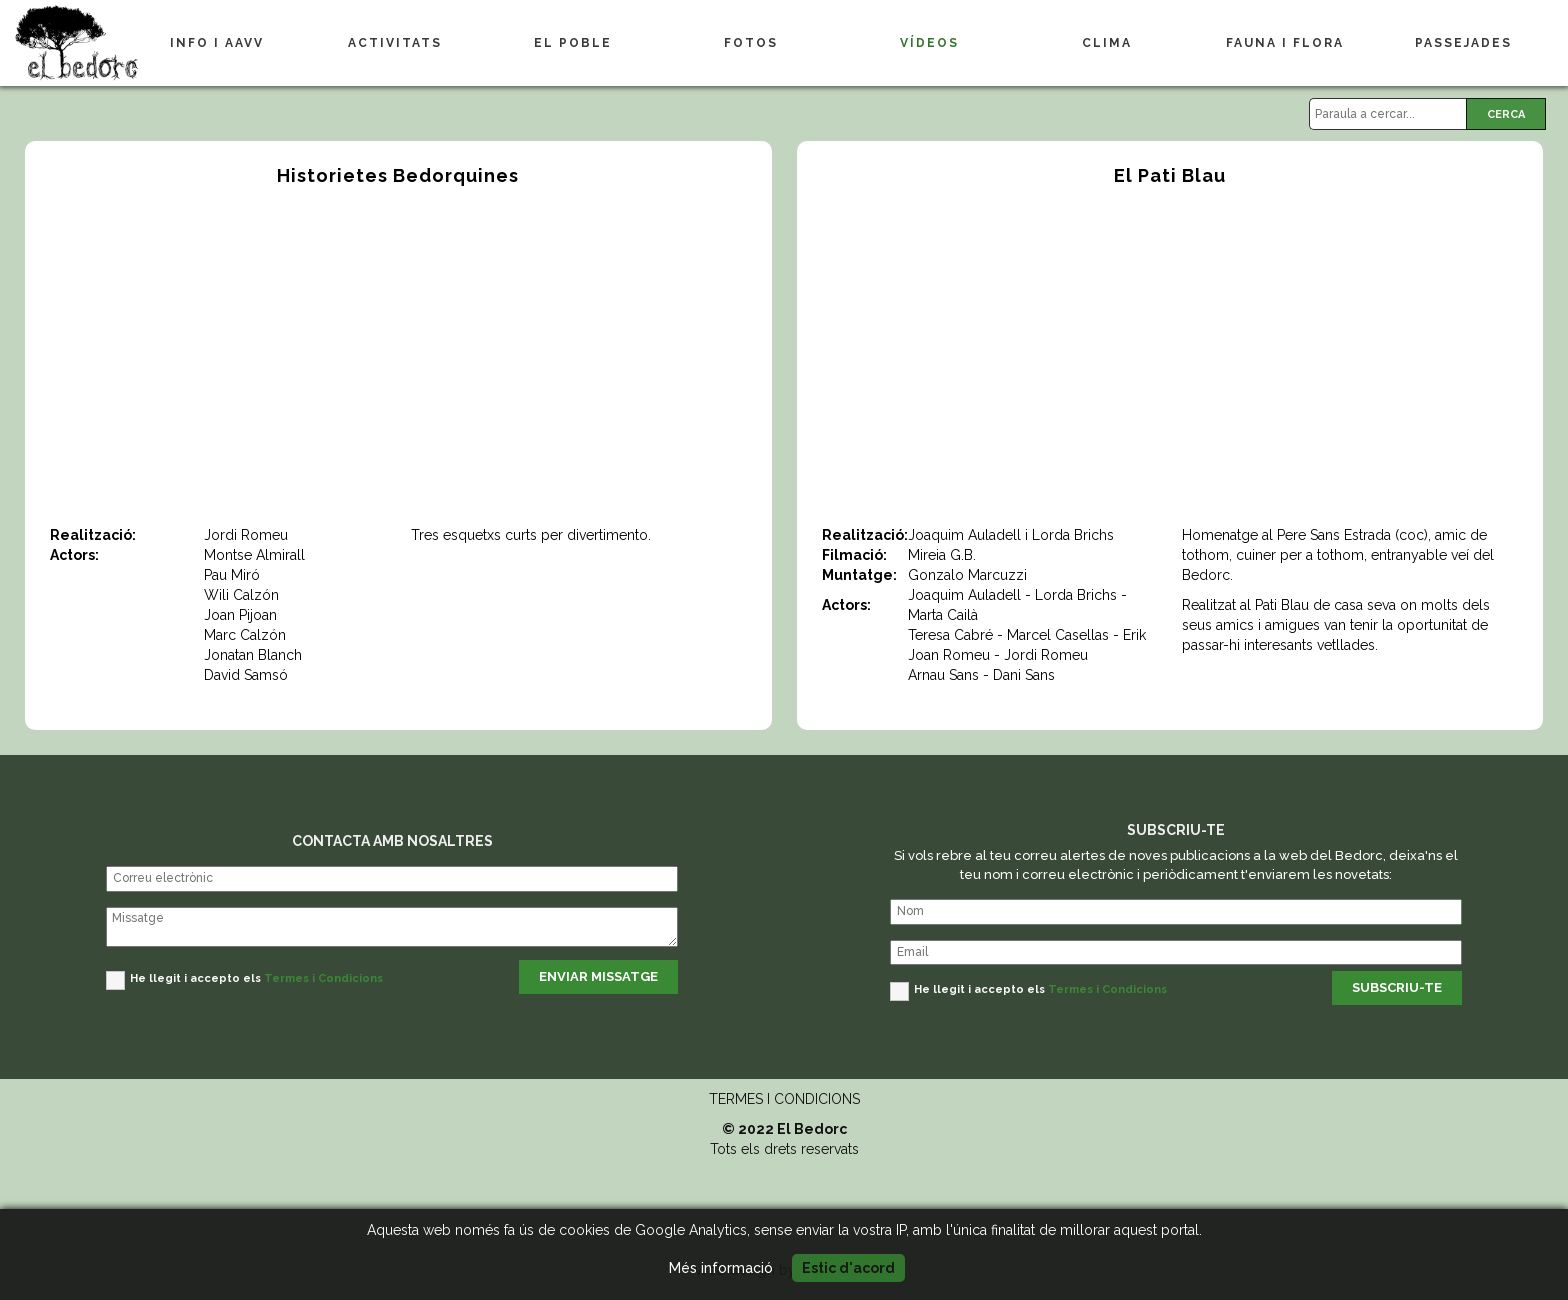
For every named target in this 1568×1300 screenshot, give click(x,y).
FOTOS (751, 43)
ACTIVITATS (395, 43)
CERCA (1506, 114)
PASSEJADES (1463, 43)
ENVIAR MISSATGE (598, 976)
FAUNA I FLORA (1285, 43)
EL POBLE (573, 43)
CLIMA (1107, 43)
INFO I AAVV (217, 43)
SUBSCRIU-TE (1397, 987)
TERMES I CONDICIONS (784, 1099)
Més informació (721, 1268)
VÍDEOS (929, 43)
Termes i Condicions (323, 978)
